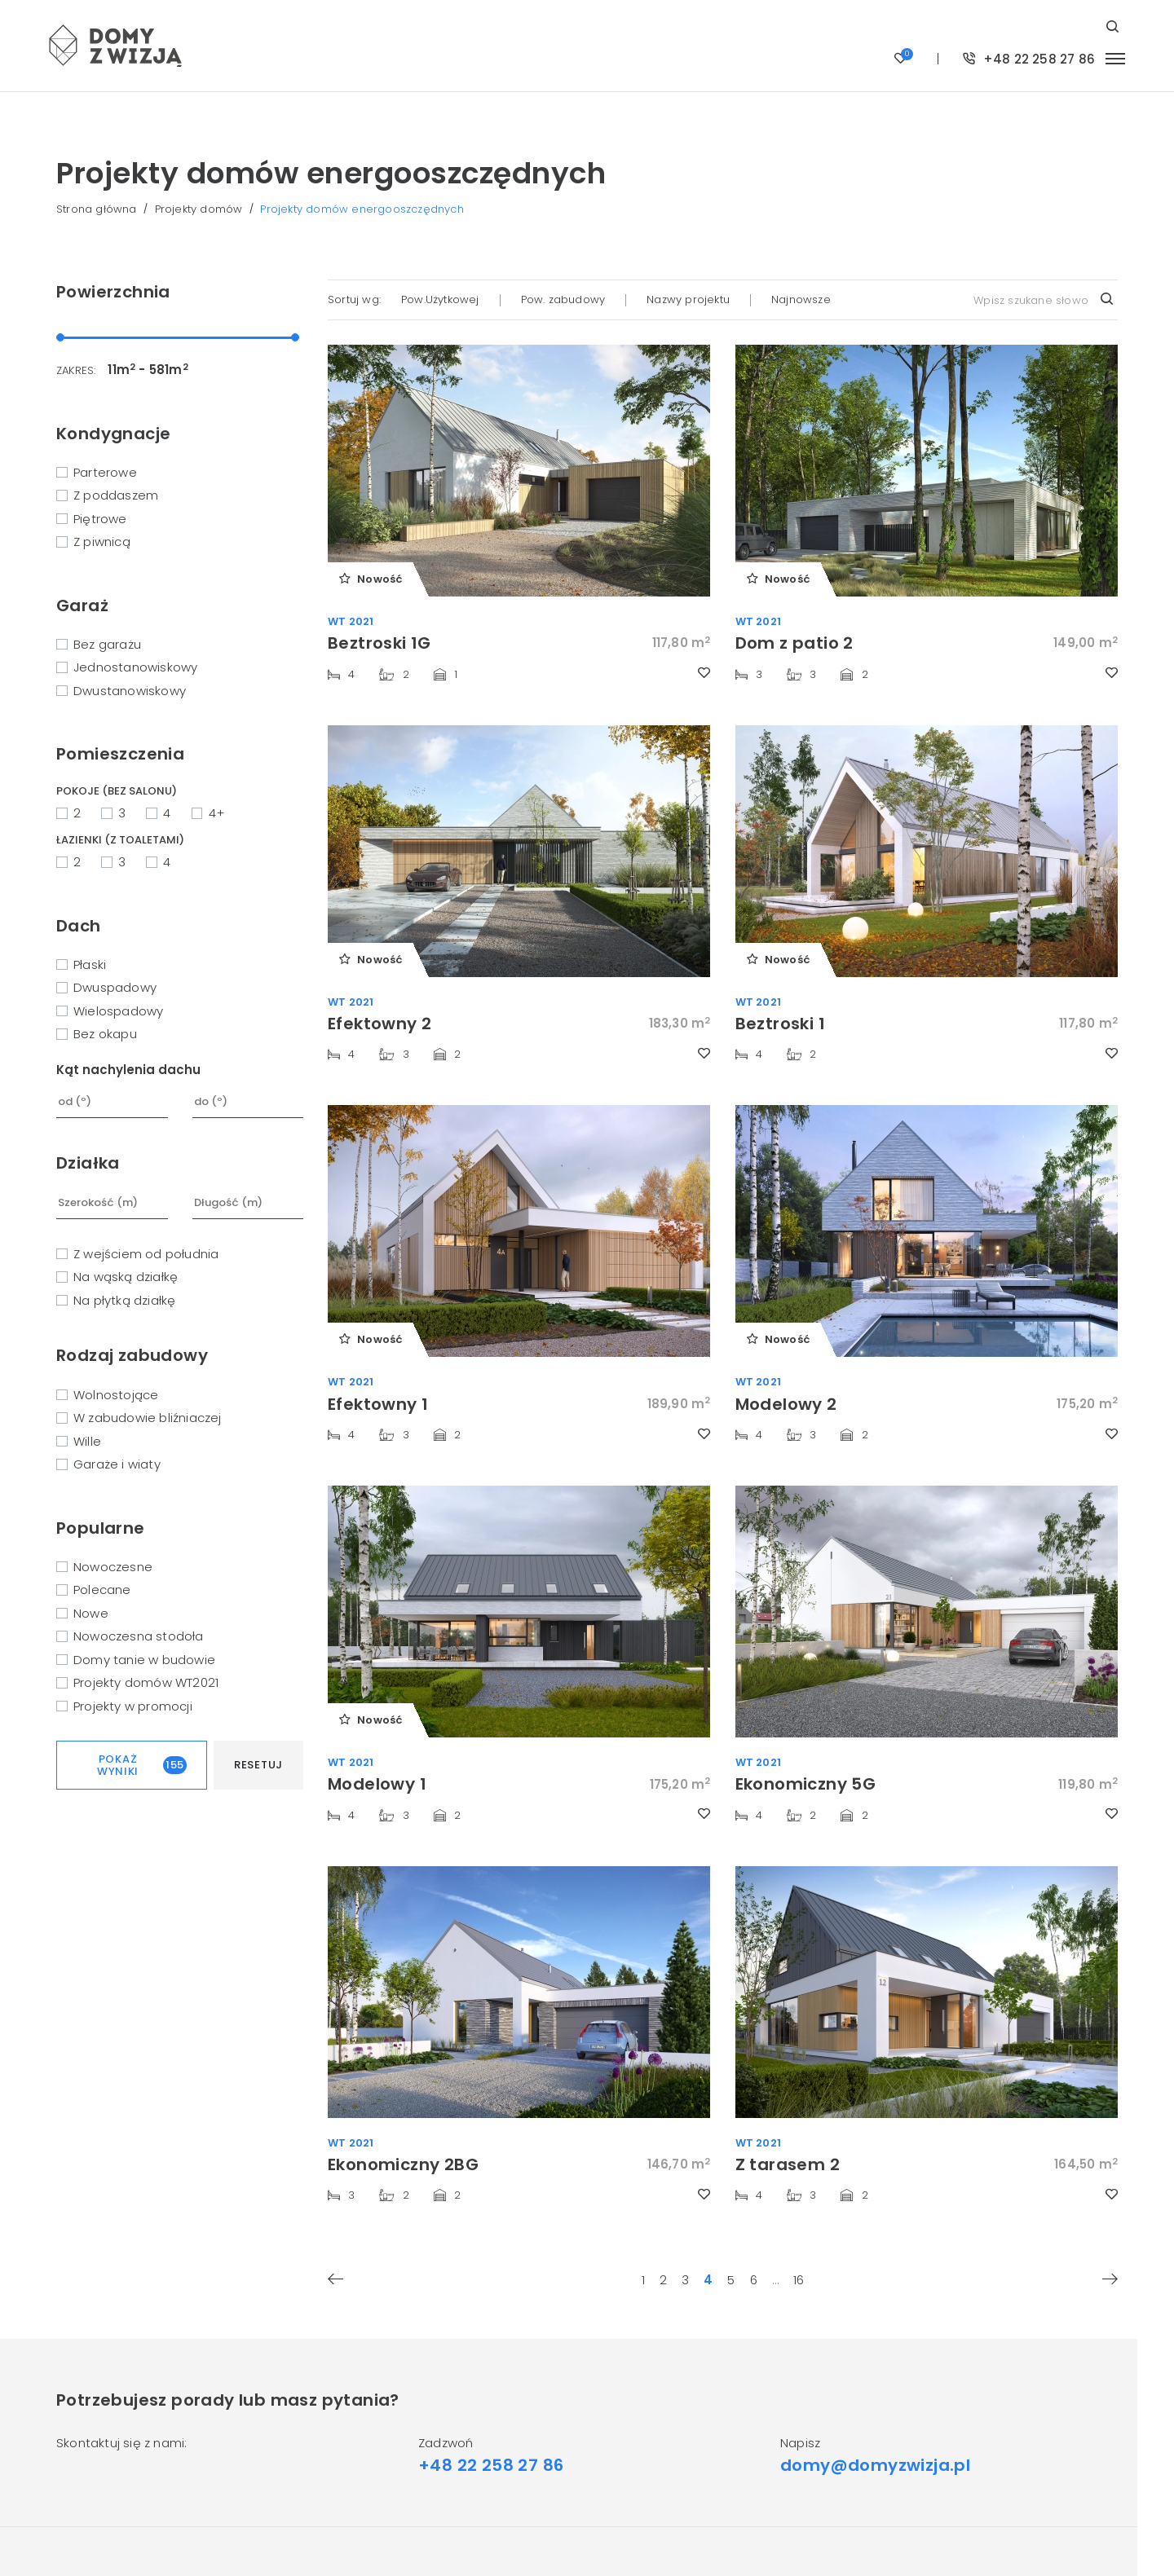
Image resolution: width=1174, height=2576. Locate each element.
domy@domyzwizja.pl (875, 2465)
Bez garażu (107, 644)
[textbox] (1042, 300)
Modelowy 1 (377, 1783)
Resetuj (258, 1764)
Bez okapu (105, 1033)
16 (798, 2280)
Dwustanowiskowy (129, 690)
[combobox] (1042, 299)
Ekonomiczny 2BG (403, 2164)
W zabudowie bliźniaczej (147, 1417)
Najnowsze (801, 299)
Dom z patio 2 (794, 643)
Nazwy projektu (688, 299)
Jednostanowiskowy (135, 667)
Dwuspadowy (115, 987)
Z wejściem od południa (145, 1253)
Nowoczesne (112, 1566)
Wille (87, 1441)
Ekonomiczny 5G (805, 1783)
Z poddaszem (115, 495)
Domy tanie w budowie (144, 1659)
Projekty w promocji (132, 1706)
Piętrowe (100, 518)
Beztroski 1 (780, 1023)
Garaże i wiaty (117, 1464)
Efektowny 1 (378, 1404)
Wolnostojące (115, 1394)
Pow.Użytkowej (440, 299)
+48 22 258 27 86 (1029, 59)
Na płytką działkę (124, 1300)
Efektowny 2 (379, 1023)
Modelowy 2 (786, 1404)
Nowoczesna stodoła (138, 1636)
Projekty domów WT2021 (145, 1682)
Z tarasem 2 (787, 2164)
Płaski (89, 964)
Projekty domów (199, 209)
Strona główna (96, 209)
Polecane (102, 1589)
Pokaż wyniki (142, 1765)
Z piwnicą (101, 541)
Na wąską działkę (125, 1276)
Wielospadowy (118, 1010)
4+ (216, 812)
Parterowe (105, 472)
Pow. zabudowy (563, 299)
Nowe (90, 1613)
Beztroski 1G (379, 643)
